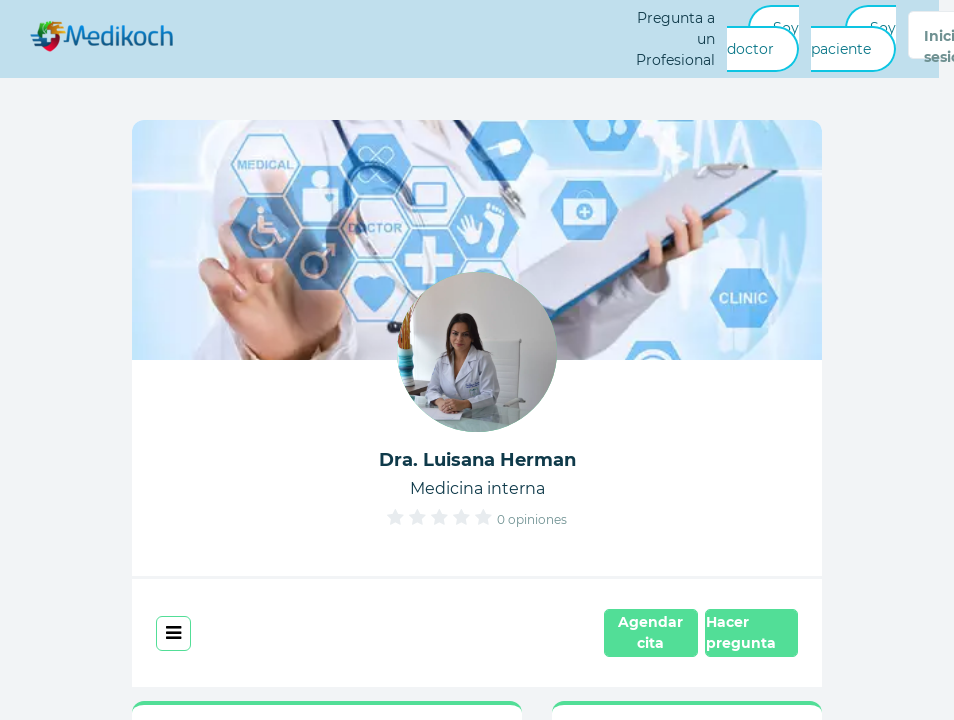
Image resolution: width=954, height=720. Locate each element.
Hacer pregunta (741, 632)
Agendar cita (650, 632)
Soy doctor (763, 38)
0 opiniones (532, 519)
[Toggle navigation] (173, 633)
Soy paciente (853, 38)
